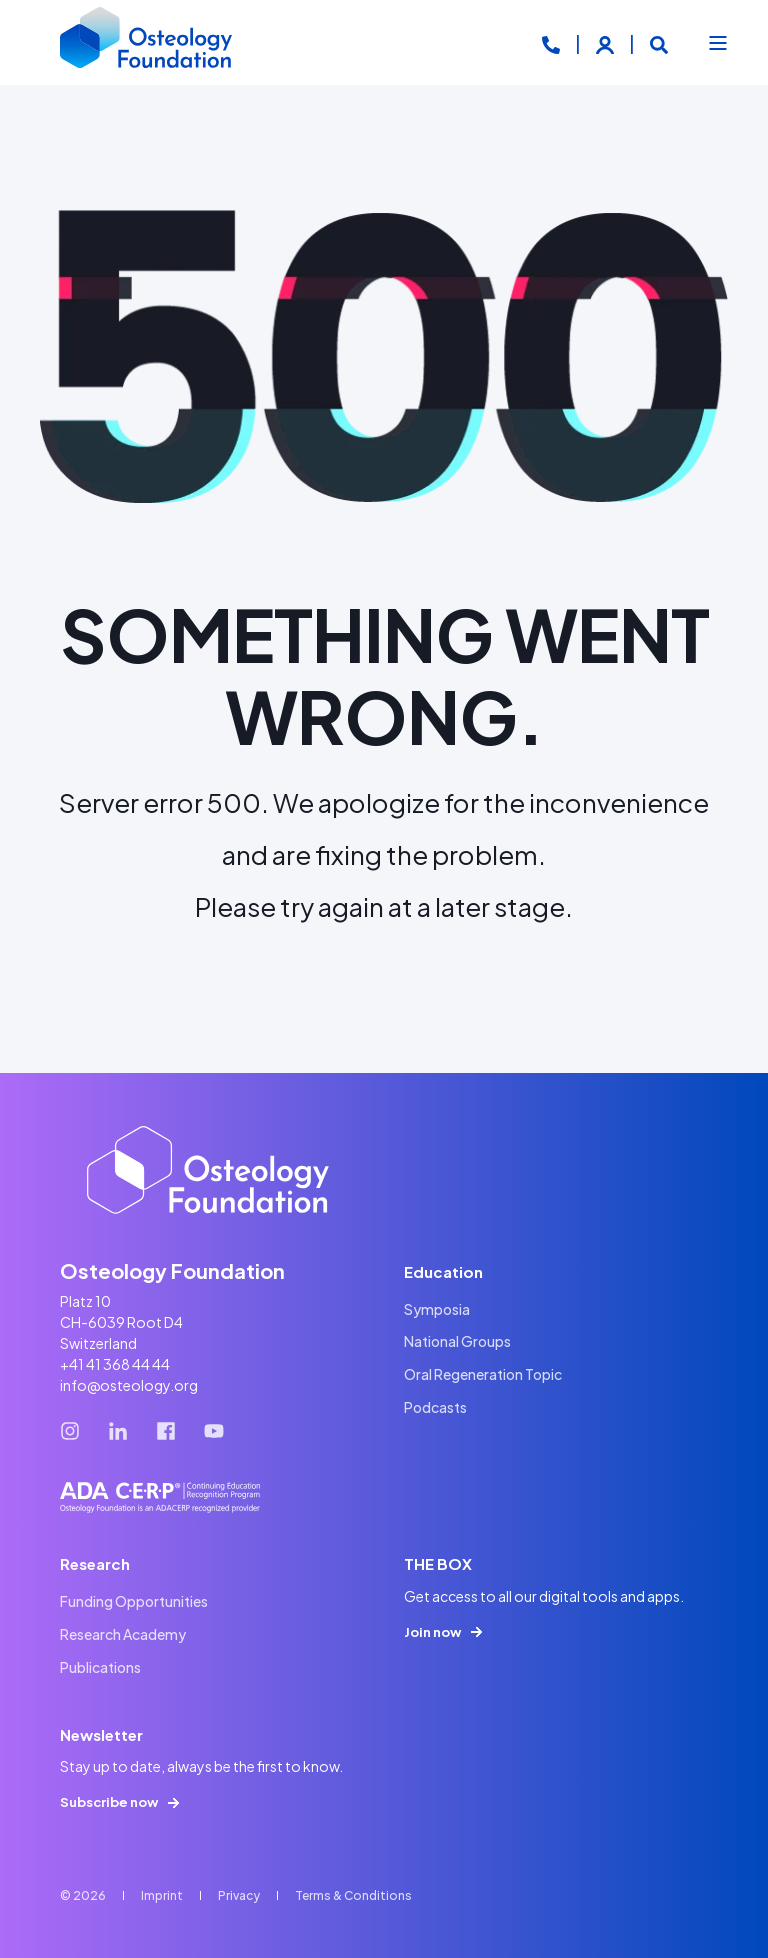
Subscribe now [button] (109, 1802)
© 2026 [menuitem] (83, 1895)
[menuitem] (437, 1308)
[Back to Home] (147, 43)
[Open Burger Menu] (718, 43)
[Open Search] (659, 42)
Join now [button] (432, 1632)
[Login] (606, 42)
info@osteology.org (129, 1385)
